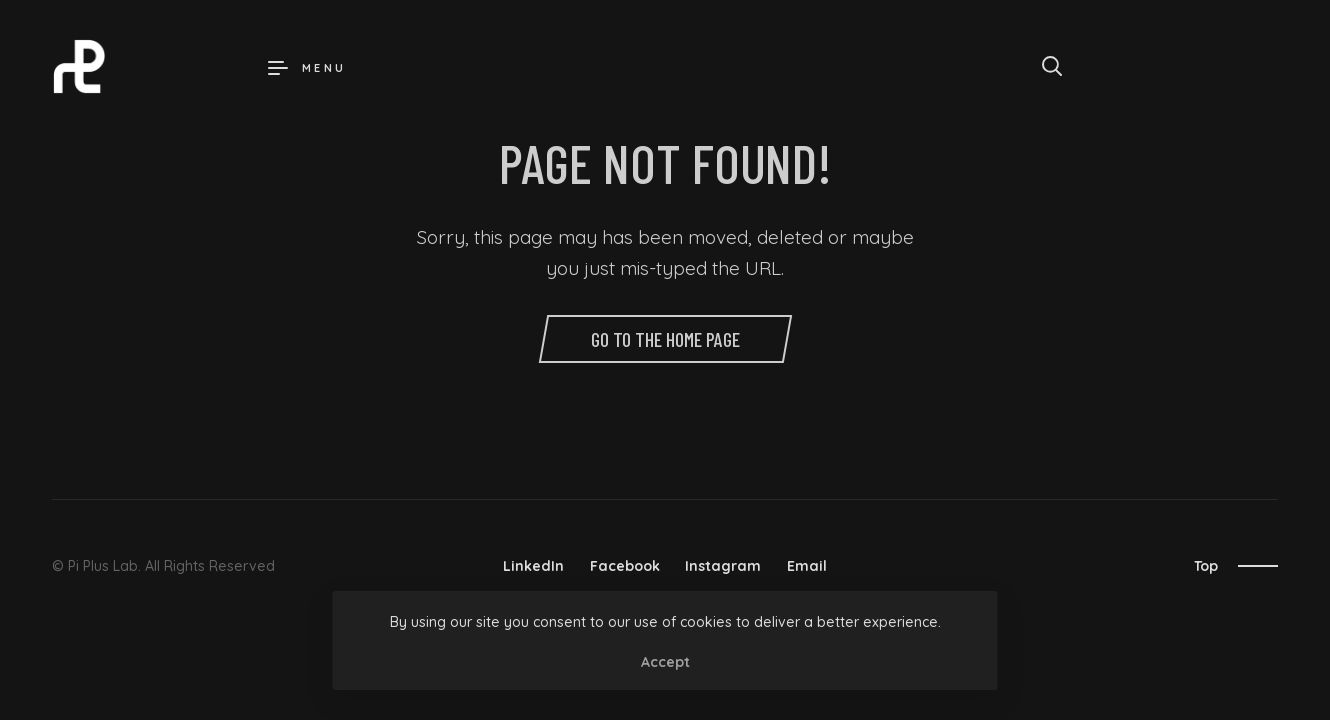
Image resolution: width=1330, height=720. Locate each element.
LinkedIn (533, 566)
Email (807, 566)
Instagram (723, 566)
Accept (665, 662)
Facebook (625, 566)
